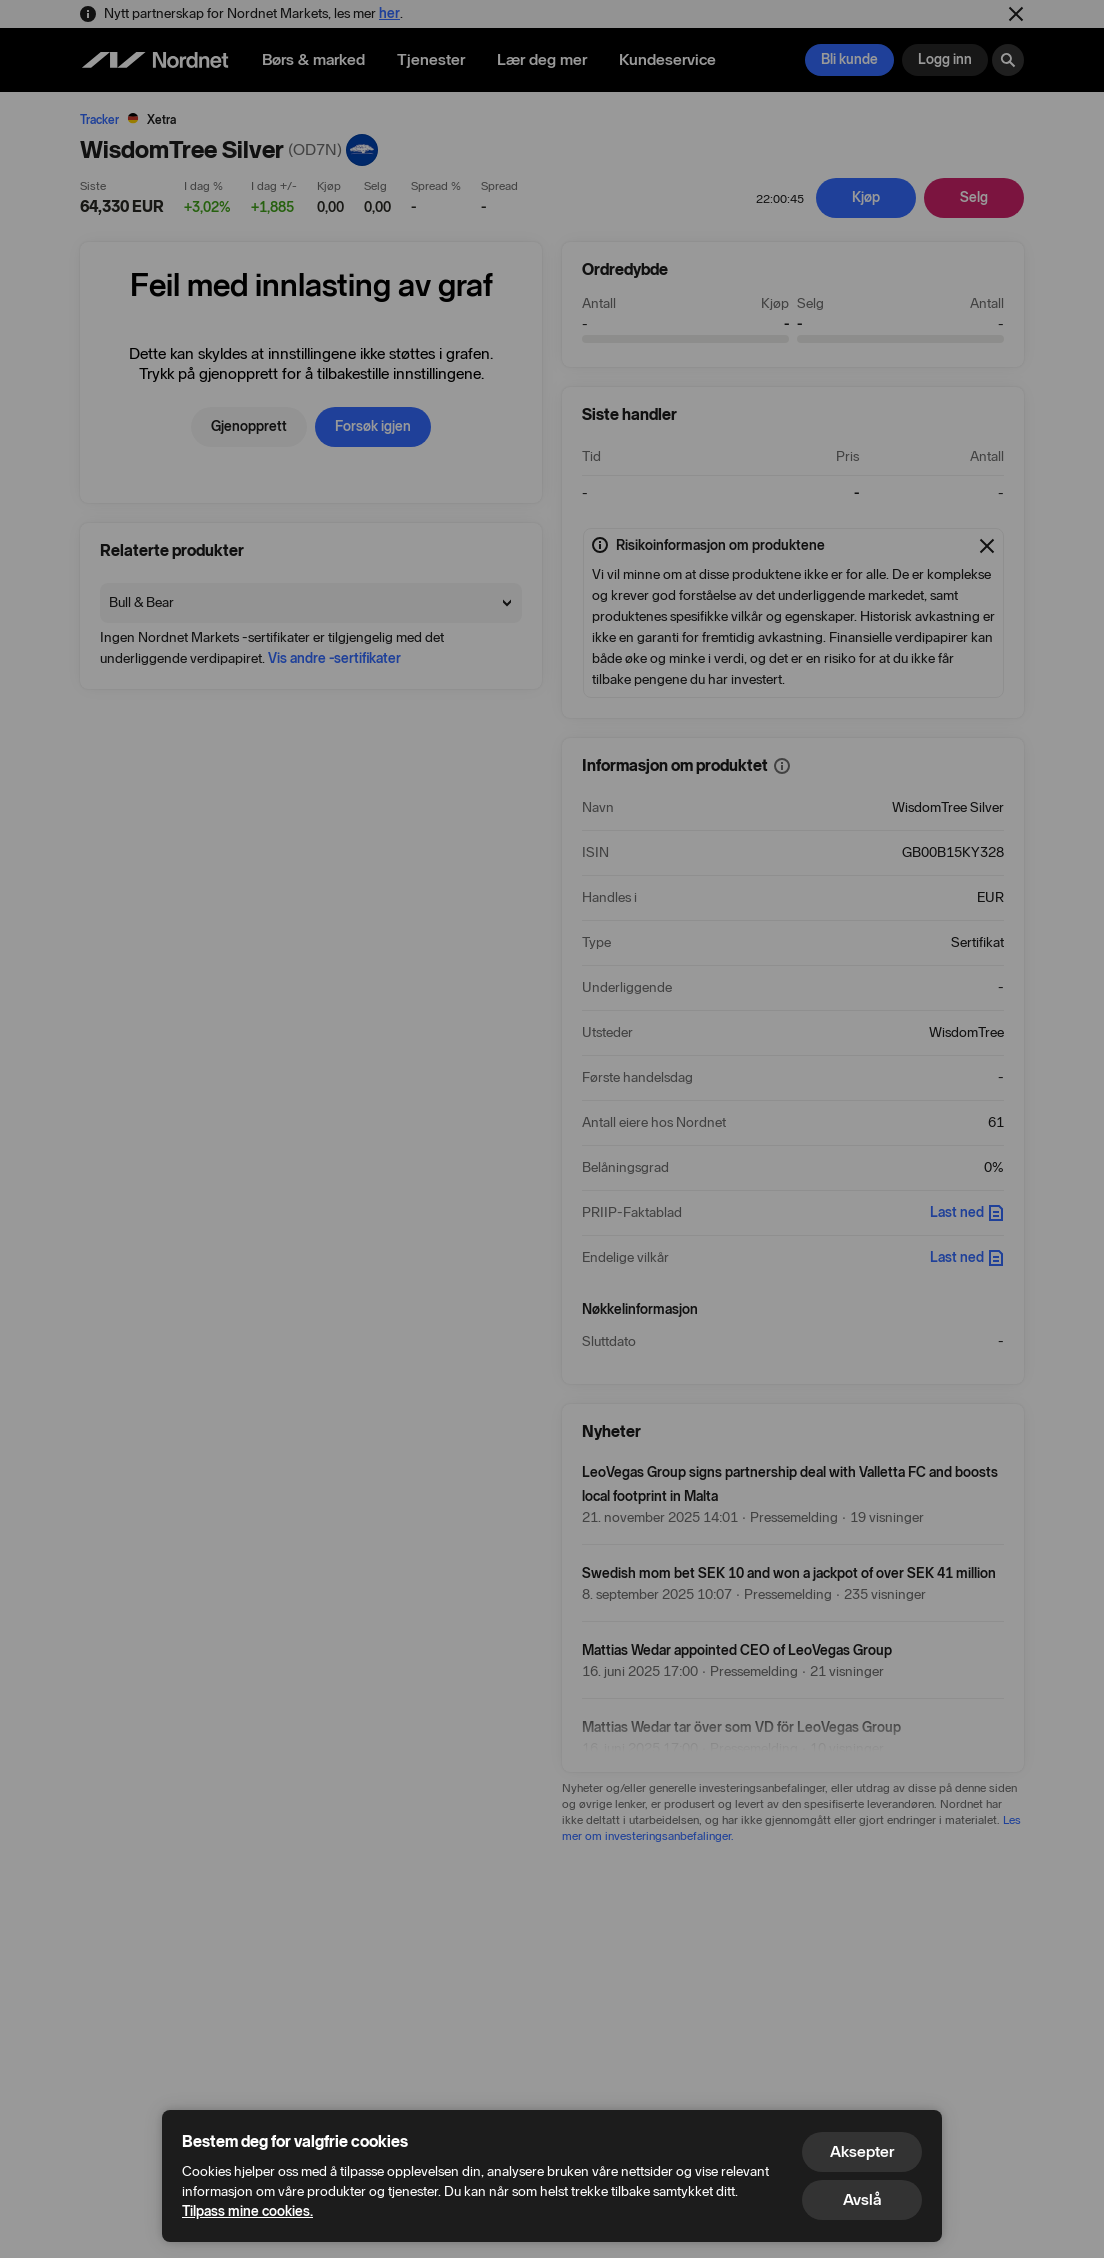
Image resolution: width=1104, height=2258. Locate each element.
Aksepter (862, 2151)
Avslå (862, 2199)
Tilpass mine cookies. (247, 2211)
